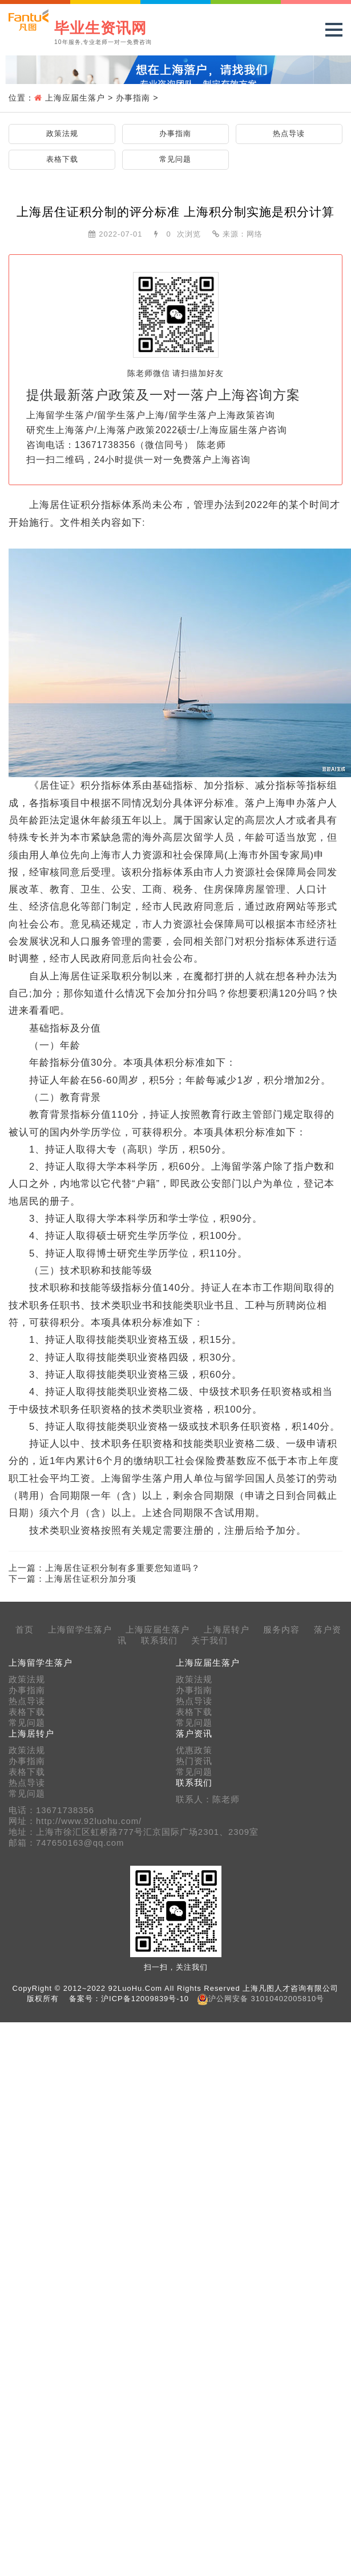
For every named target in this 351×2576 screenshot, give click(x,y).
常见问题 (175, 159)
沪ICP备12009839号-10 (145, 1998)
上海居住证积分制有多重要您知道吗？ (122, 1568)
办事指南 (133, 97)
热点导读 (289, 133)
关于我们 (209, 1640)
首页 (24, 1629)
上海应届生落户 (75, 97)
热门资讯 (194, 1761)
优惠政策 (194, 1750)
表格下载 (62, 159)
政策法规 (62, 133)
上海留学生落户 (80, 1629)
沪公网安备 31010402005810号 (266, 1998)
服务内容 (281, 1629)
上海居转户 (226, 1629)
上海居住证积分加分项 (90, 1578)
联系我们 (159, 1640)
